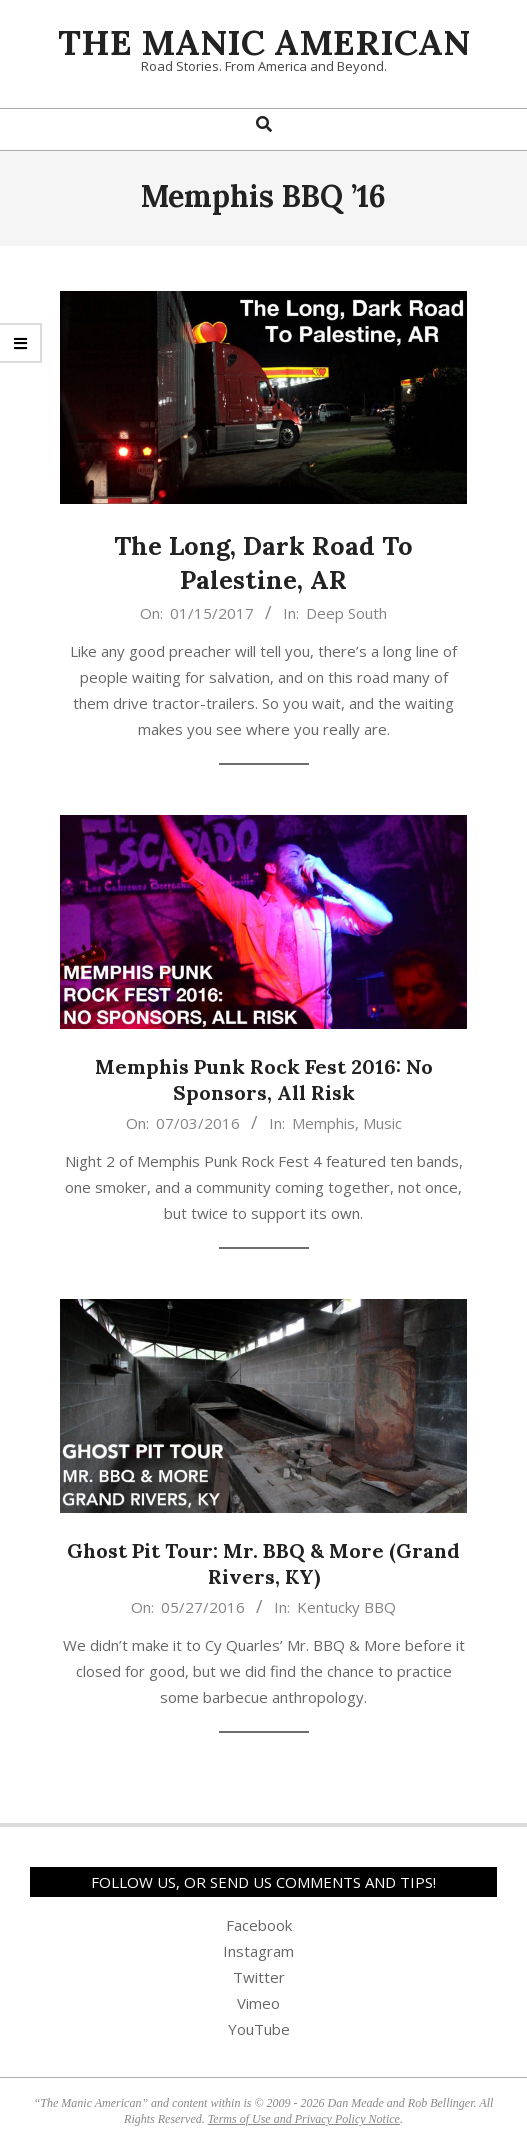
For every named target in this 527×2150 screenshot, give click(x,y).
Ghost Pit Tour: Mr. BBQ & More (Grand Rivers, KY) (263, 1564)
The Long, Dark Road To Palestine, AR (263, 562)
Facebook (259, 1925)
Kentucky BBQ (346, 1607)
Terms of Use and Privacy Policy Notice (304, 2119)
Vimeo (258, 2003)
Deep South (346, 613)
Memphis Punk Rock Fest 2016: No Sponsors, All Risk (264, 1080)
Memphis (323, 1123)
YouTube (259, 2029)
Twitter (259, 1977)
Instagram (258, 1951)
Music (382, 1123)
